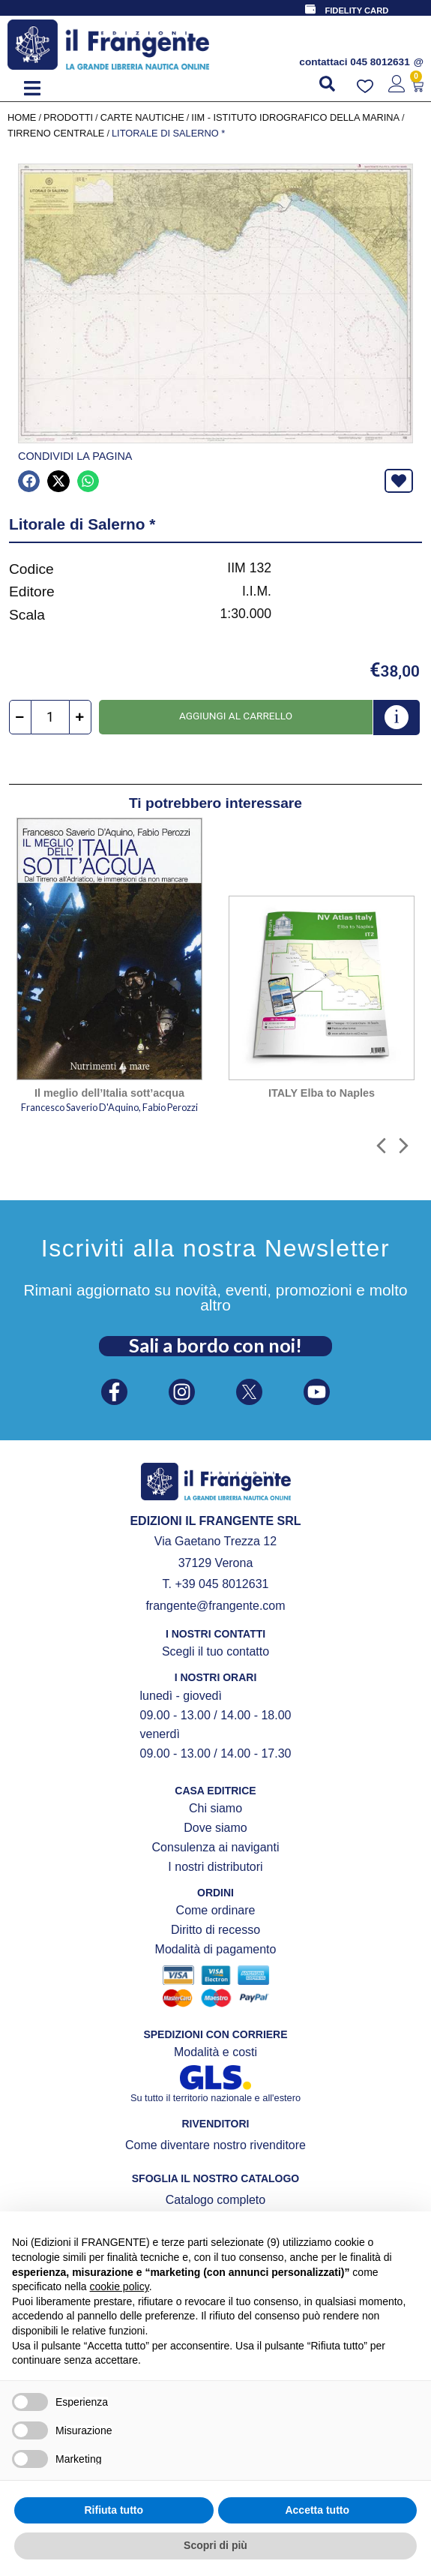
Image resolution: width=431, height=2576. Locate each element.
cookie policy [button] (119, 2286)
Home (21, 117)
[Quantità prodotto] (50, 717)
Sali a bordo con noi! (215, 1345)
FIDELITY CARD (356, 10)
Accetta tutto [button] (317, 2510)
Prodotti (68, 117)
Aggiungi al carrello (235, 716)
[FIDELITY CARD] (310, 9)
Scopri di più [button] (215, 2545)
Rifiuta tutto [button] (113, 2510)
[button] (32, 88)
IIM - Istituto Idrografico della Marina (295, 117)
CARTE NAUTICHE (142, 117)
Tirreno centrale (55, 133)
